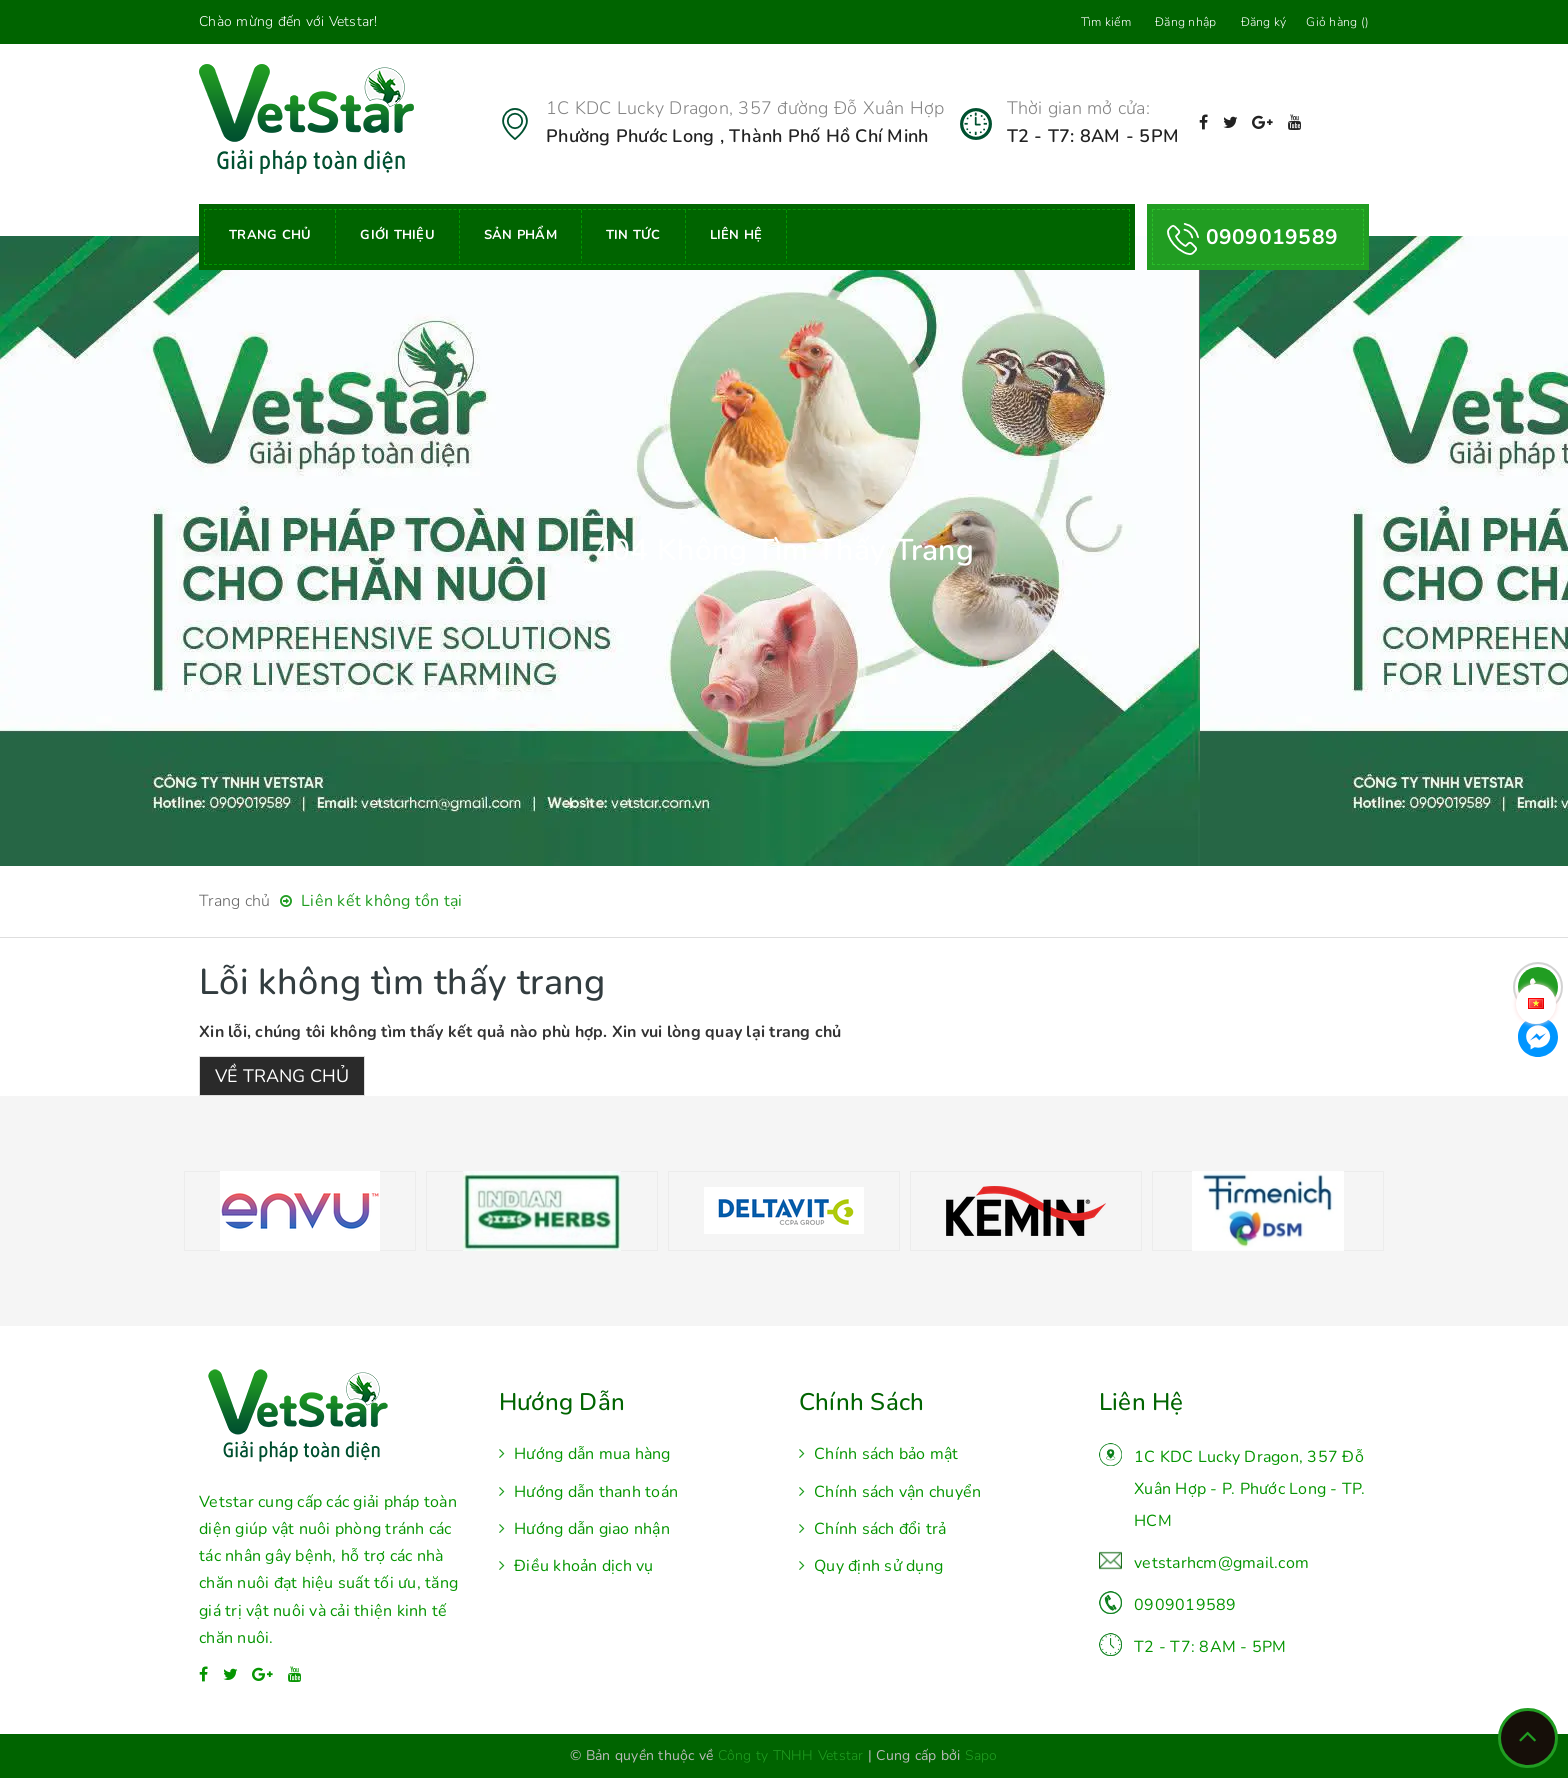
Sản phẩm (520, 235)
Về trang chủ (282, 1076)
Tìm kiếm (1106, 22)
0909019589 (1185, 1605)
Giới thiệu (397, 235)
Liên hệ (736, 235)
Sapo (981, 1755)
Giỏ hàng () (1337, 22)
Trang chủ (270, 235)
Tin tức (633, 235)
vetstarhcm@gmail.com (1221, 1563)
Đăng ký (1264, 22)
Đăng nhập (1185, 22)
